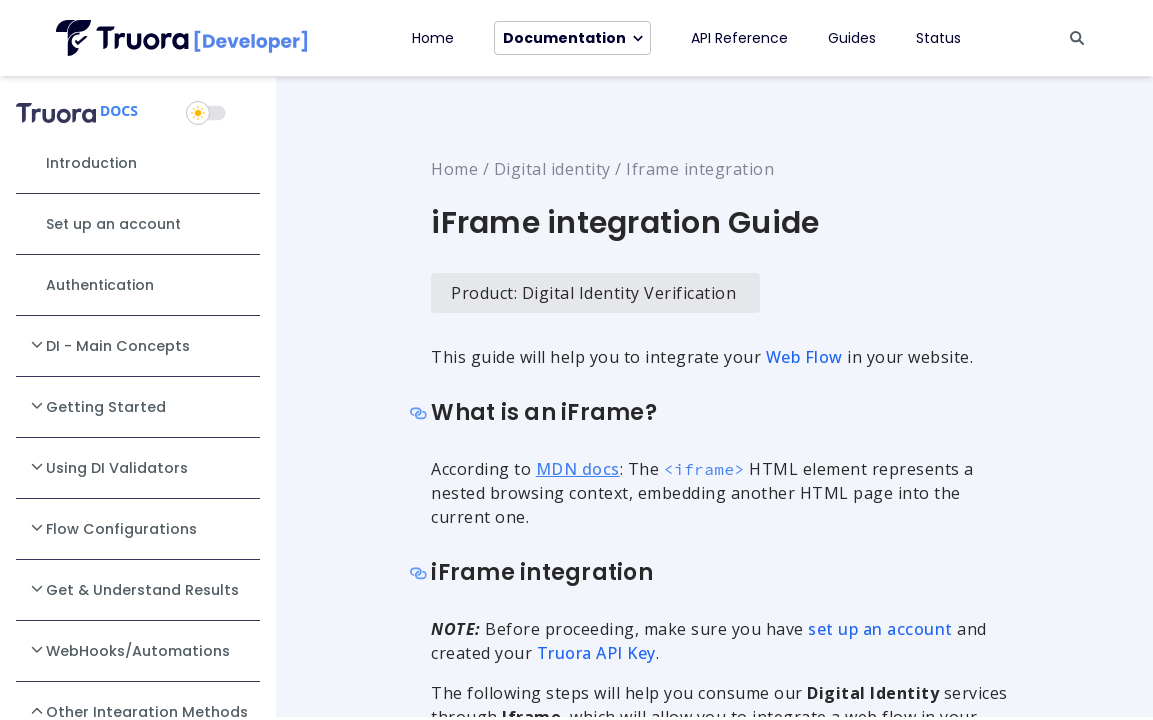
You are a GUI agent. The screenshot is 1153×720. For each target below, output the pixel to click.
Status (938, 38)
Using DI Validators (108, 467)
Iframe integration (700, 169)
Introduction (91, 163)
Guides (852, 38)
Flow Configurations (112, 528)
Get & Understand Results (133, 589)
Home (433, 38)
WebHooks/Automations (129, 650)
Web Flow (804, 357)
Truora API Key (596, 653)
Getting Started (97, 406)
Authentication (100, 285)
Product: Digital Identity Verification (593, 293)
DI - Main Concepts (109, 345)
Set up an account (113, 224)
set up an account (880, 629)
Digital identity (552, 169)
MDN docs (578, 469)
